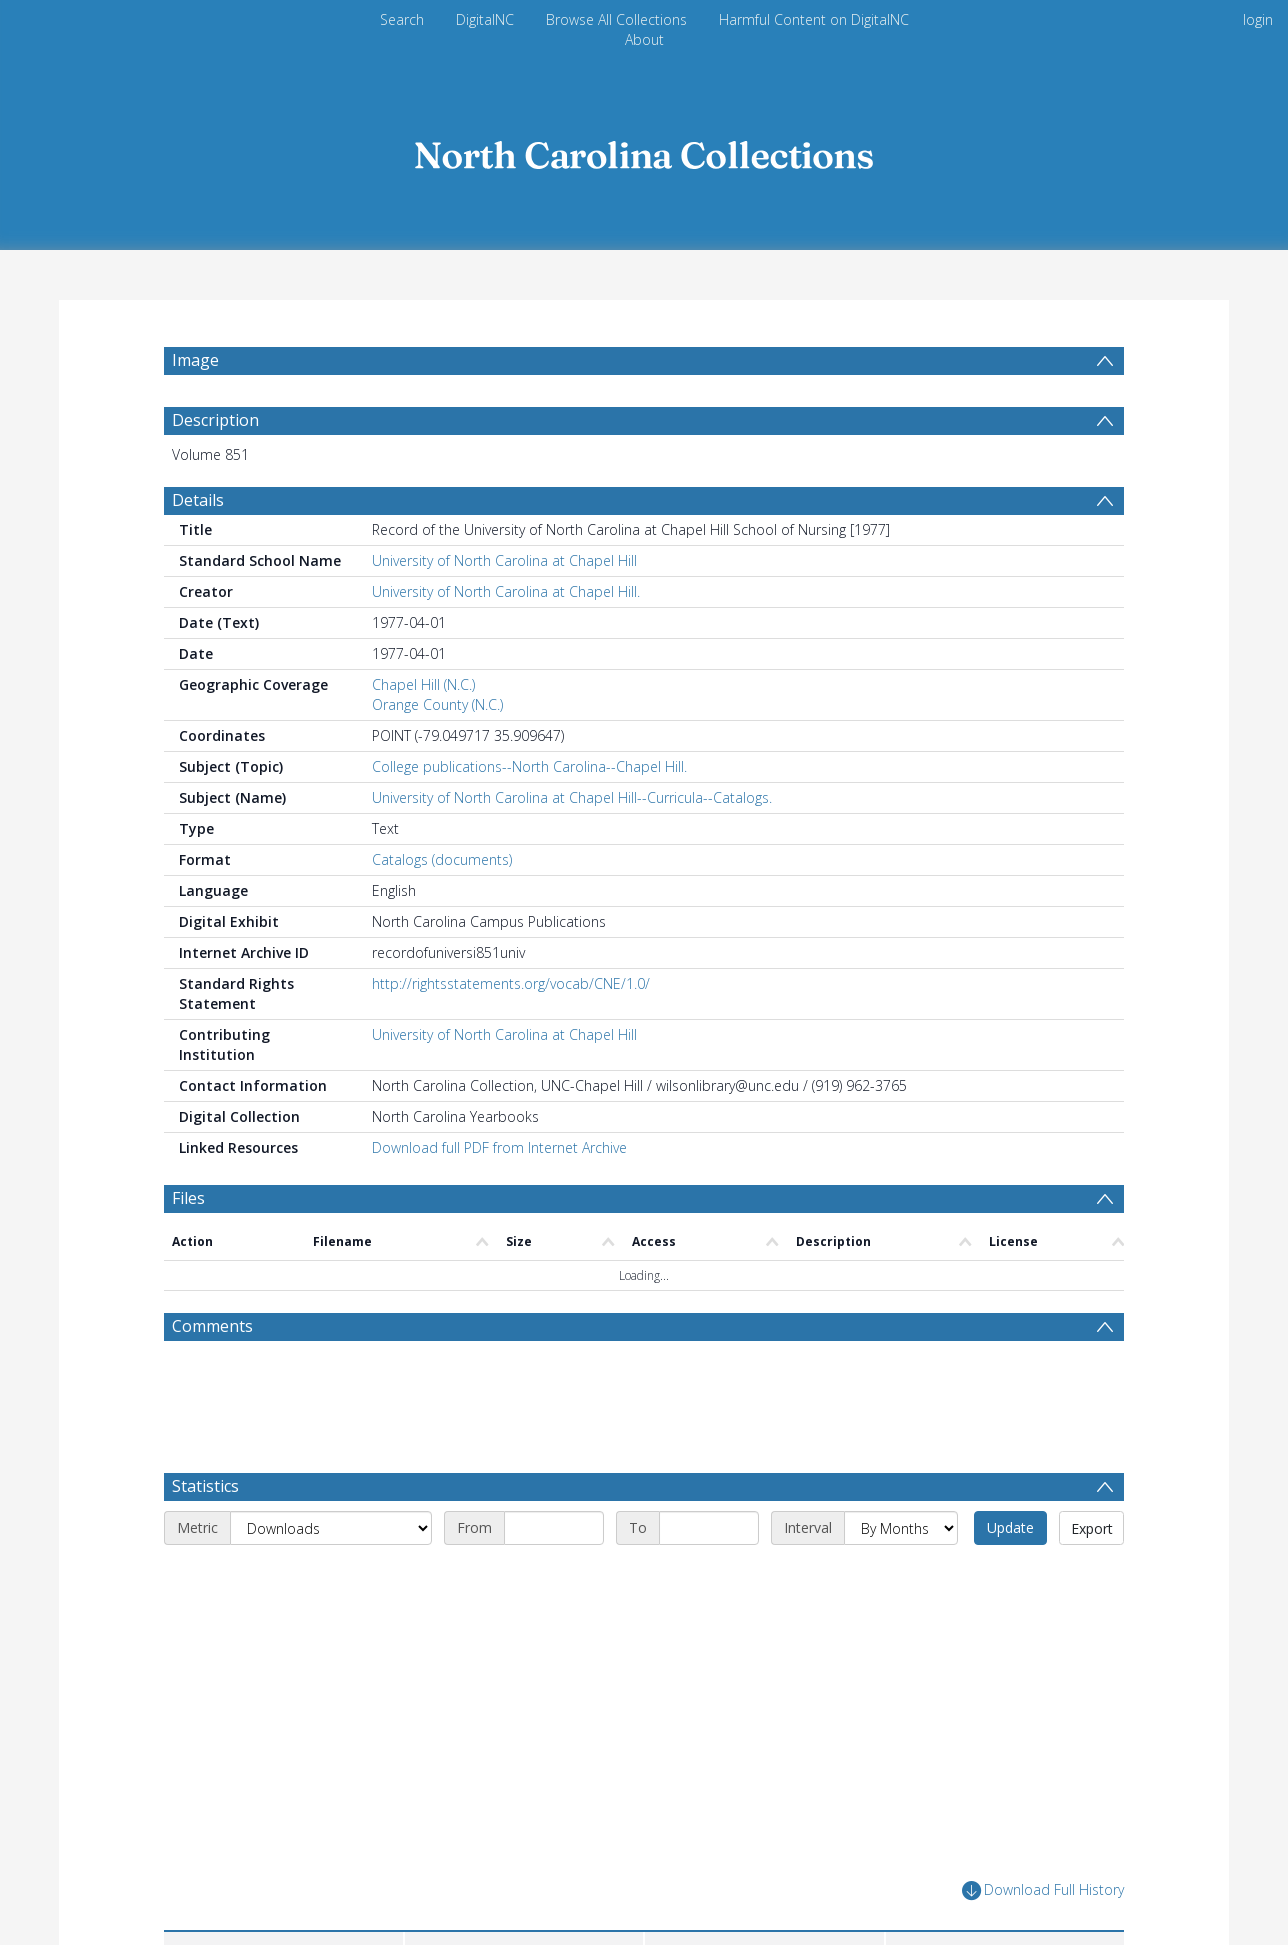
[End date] (709, 1528)
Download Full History (1043, 1890)
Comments (212, 1326)
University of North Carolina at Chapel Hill (504, 560)
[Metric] (331, 1528)
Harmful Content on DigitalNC (814, 19)
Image (195, 360)
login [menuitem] (1258, 19)
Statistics (205, 1486)
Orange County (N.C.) (437, 704)
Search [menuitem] (402, 19)
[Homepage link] (644, 149)
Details (198, 500)
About (644, 39)
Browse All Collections (616, 19)
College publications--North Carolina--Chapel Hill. (529, 766)
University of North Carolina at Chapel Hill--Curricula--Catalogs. (572, 797)
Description (215, 420)
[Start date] (554, 1528)
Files (188, 1198)
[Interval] (901, 1528)
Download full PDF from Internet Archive (499, 1147)
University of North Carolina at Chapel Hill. (506, 591)
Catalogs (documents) (442, 859)
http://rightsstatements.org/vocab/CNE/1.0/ (511, 983)
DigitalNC (485, 19)
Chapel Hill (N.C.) (423, 684)
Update (1010, 1527)
